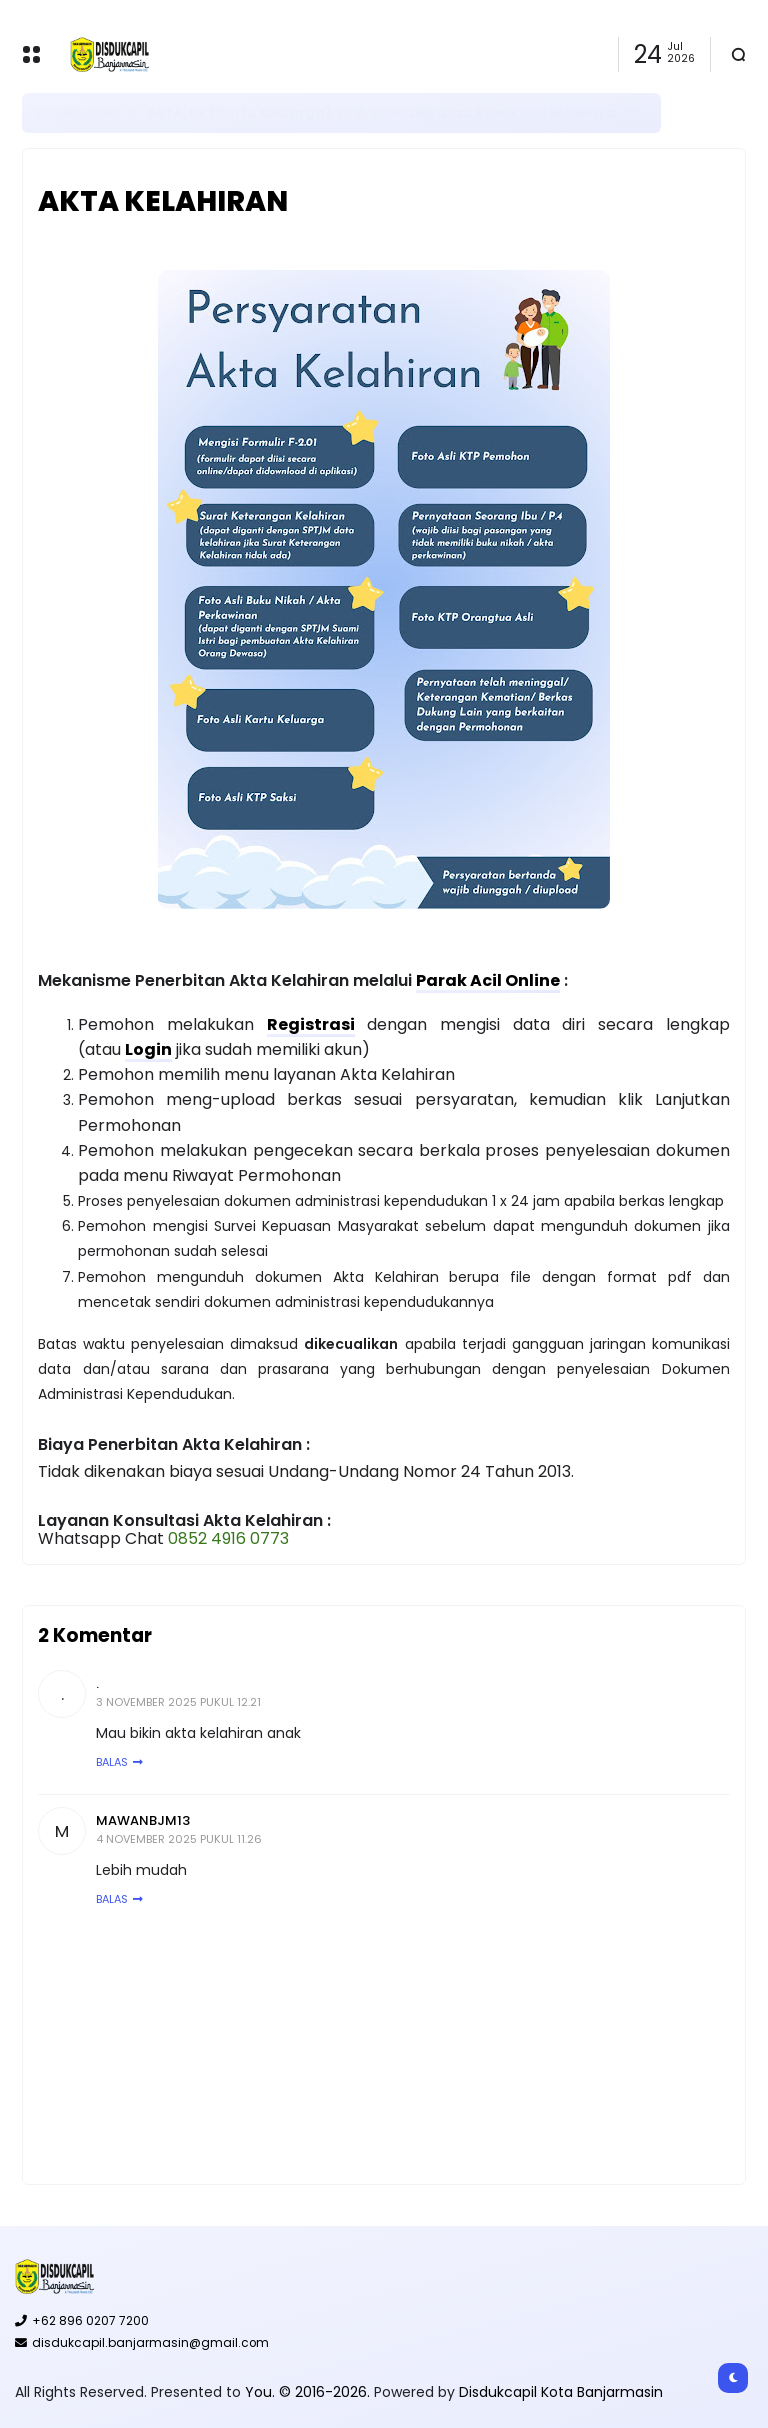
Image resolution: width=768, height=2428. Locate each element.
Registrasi (311, 1024)
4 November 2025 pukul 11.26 (179, 1839)
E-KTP (167, 112)
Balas (112, 1762)
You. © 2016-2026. (309, 2392)
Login (148, 1049)
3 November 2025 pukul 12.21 (178, 1702)
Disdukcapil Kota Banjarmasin (561, 2392)
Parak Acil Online (488, 980)
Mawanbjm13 (143, 1820)
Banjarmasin (77, 113)
